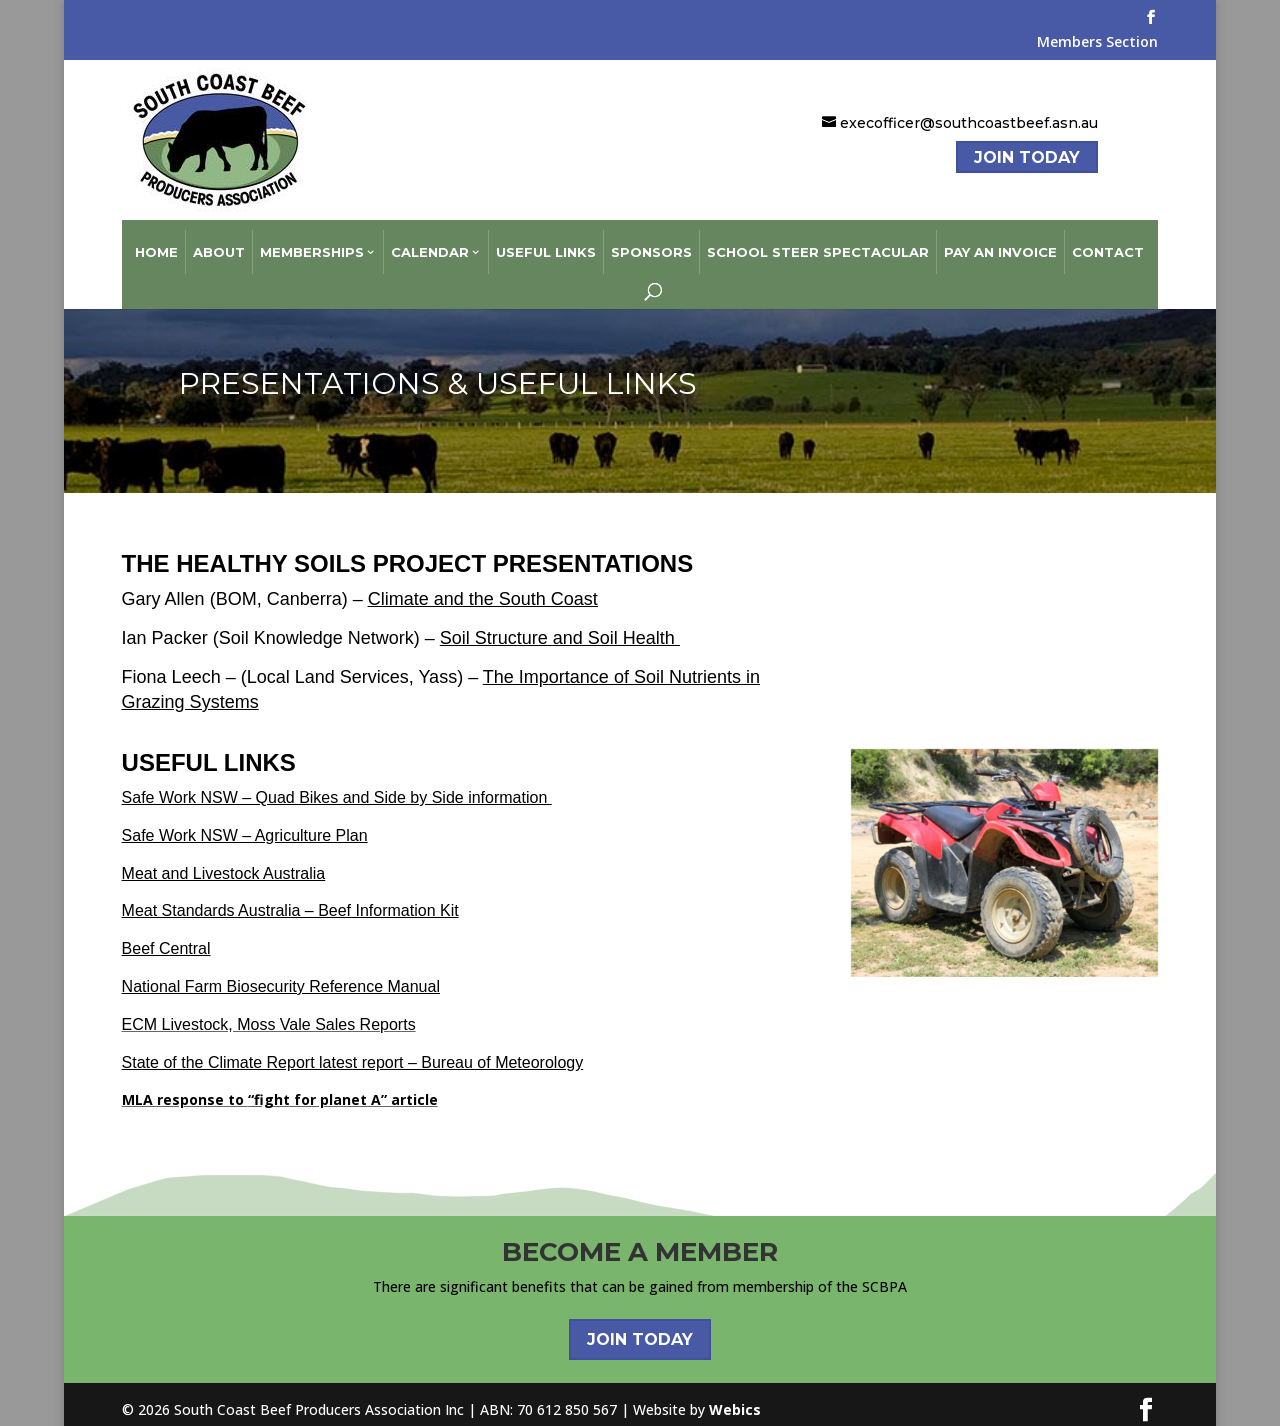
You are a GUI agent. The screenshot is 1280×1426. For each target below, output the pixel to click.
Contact (1108, 242)
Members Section (1097, 43)
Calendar (430, 242)
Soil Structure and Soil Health (560, 628)
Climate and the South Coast (483, 589)
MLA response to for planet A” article (280, 1089)
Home (156, 242)
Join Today (1027, 157)
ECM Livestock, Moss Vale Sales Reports (269, 1013)
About (219, 242)
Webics (735, 1398)
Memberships (312, 242)
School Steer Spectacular (818, 242)
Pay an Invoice (1000, 242)
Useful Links (546, 242)
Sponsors (651, 242)
